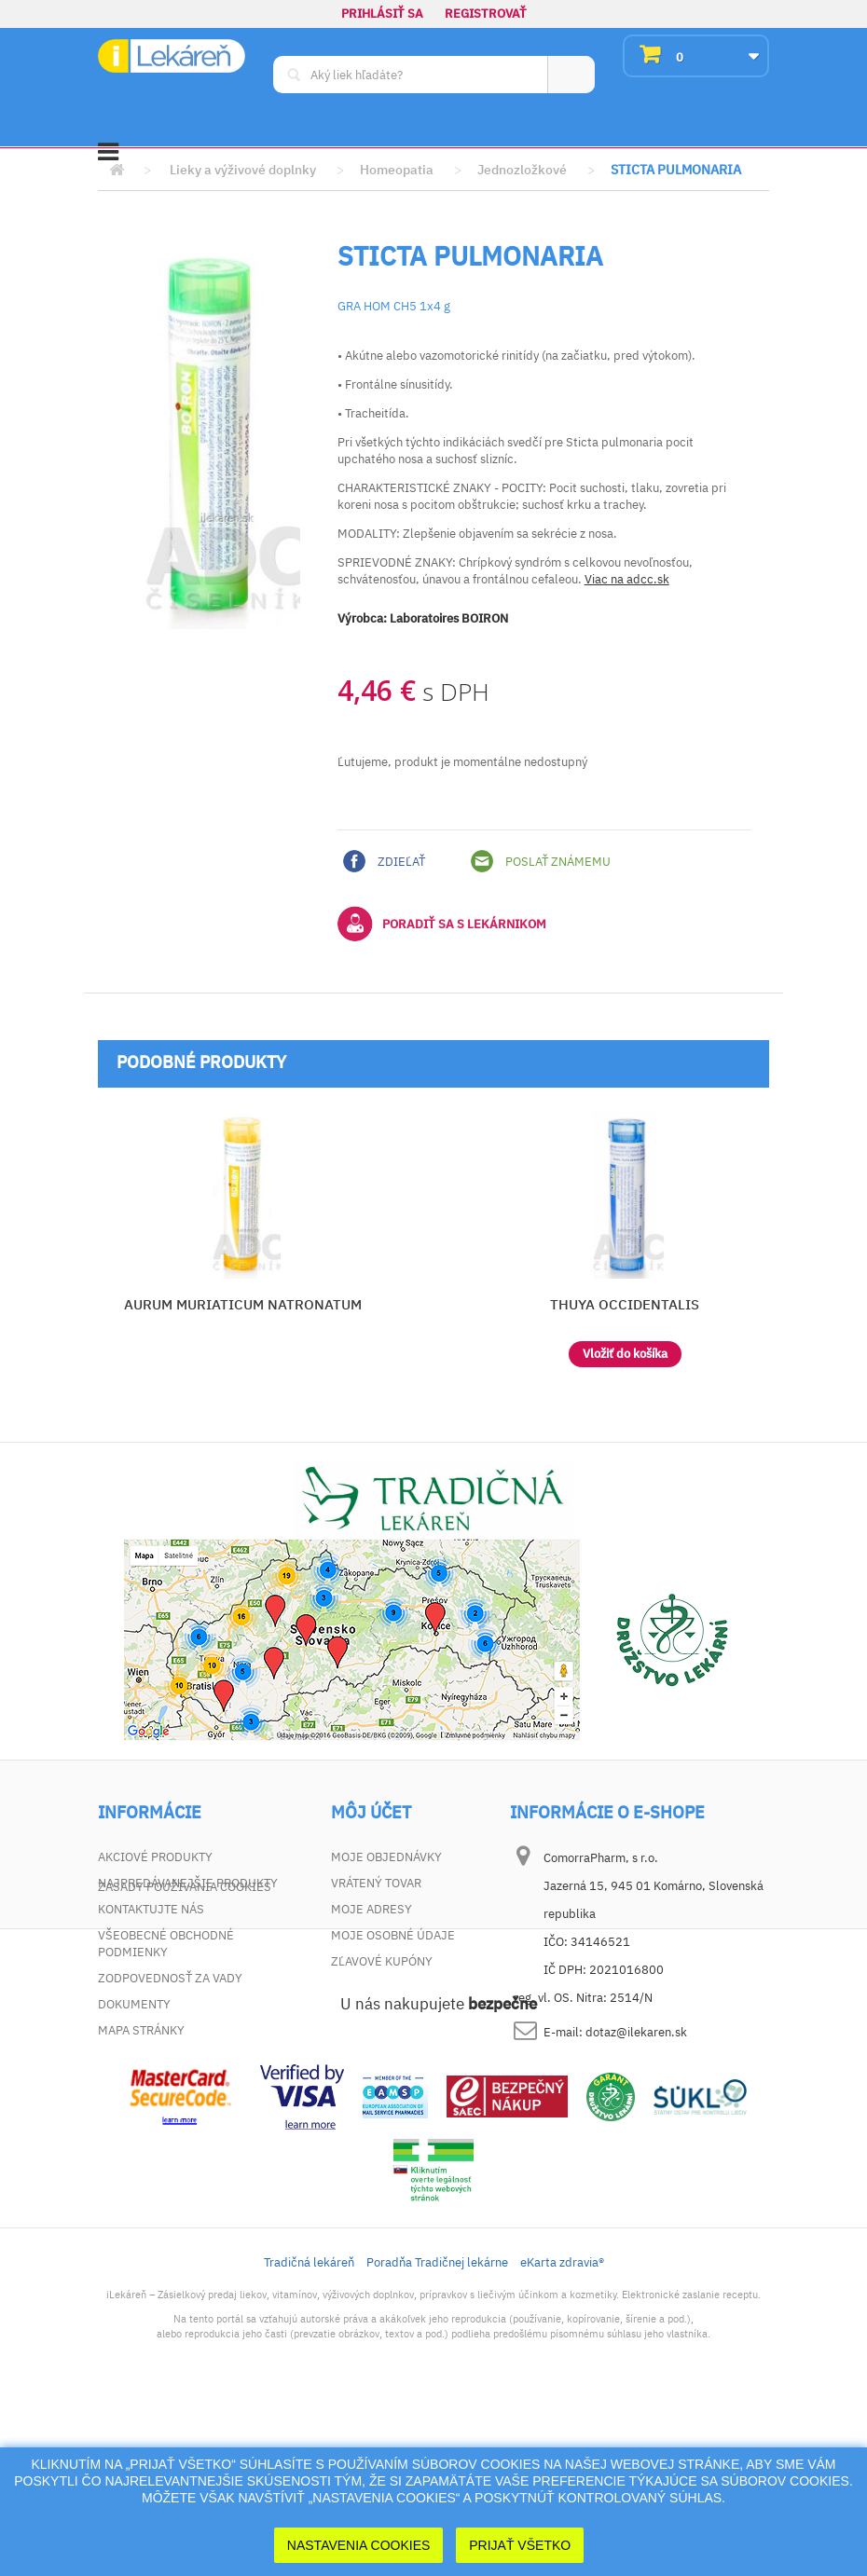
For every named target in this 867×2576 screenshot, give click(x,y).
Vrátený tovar (376, 1883)
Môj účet (371, 1812)
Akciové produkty (155, 1857)
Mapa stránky (141, 2030)
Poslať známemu (541, 861)
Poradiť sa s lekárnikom (441, 923)
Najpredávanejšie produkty (188, 1883)
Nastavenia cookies (359, 2545)
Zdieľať (384, 861)
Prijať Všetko (520, 2545)
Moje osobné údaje (393, 1935)
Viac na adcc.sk (627, 579)
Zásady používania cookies (184, 2056)
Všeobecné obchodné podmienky (166, 1943)
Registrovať (486, 13)
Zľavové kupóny (382, 1961)
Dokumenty (134, 2004)
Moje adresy (371, 1909)
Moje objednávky (386, 1857)
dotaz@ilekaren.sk (636, 2032)
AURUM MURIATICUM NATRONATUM (243, 1304)
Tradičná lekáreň (309, 2432)
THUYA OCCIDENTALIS (624, 1304)
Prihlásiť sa (382, 13)
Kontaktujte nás (151, 1909)
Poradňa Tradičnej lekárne (437, 2432)
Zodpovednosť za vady (170, 1978)
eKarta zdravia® (562, 2432)
